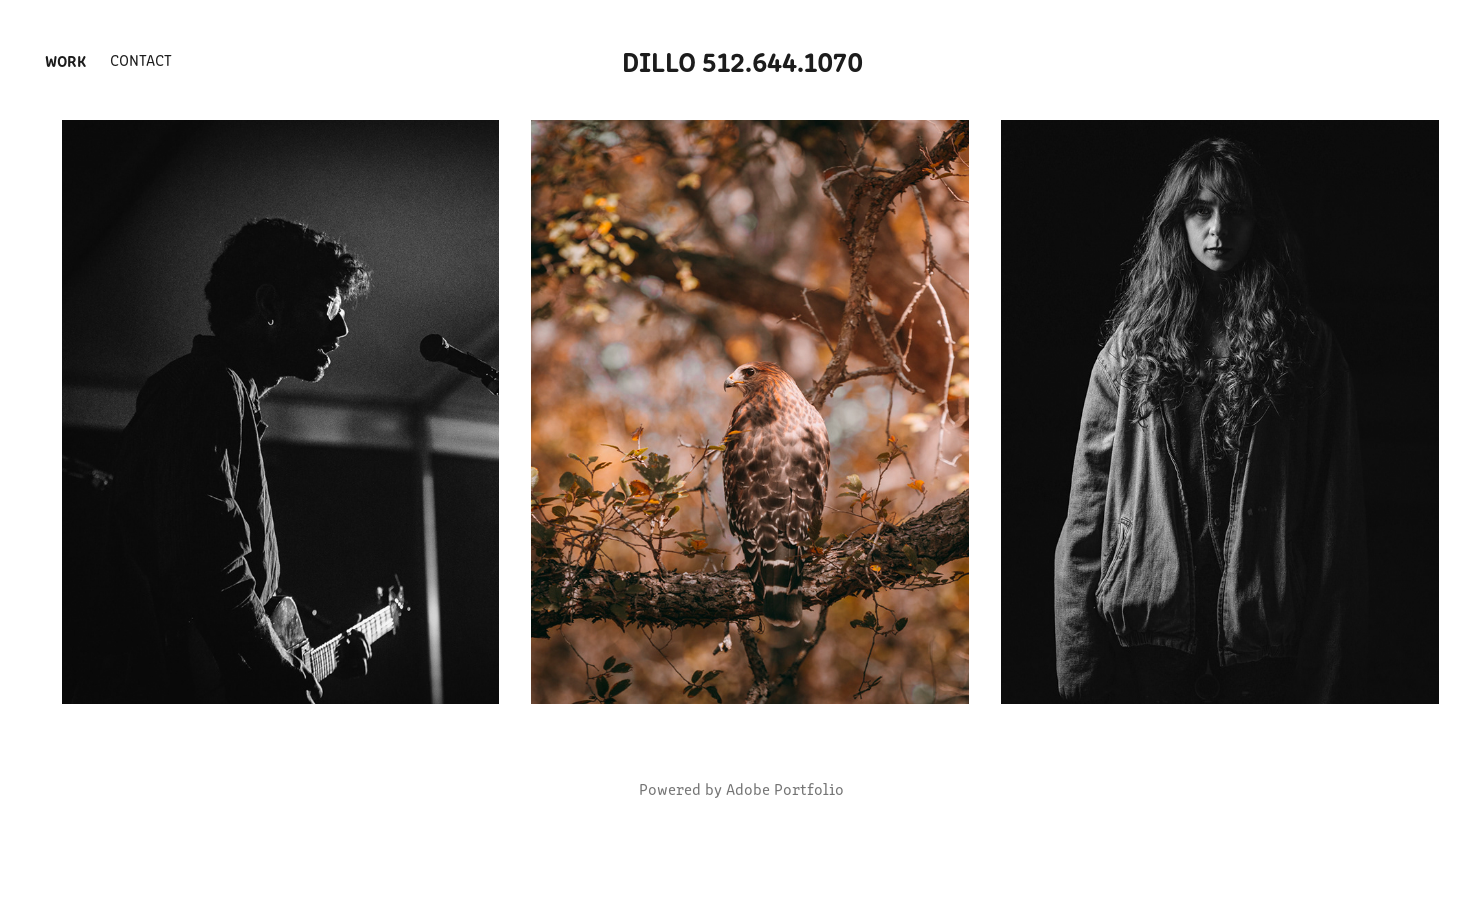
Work (65, 60)
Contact (141, 59)
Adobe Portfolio (785, 788)
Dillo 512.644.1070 (742, 60)
